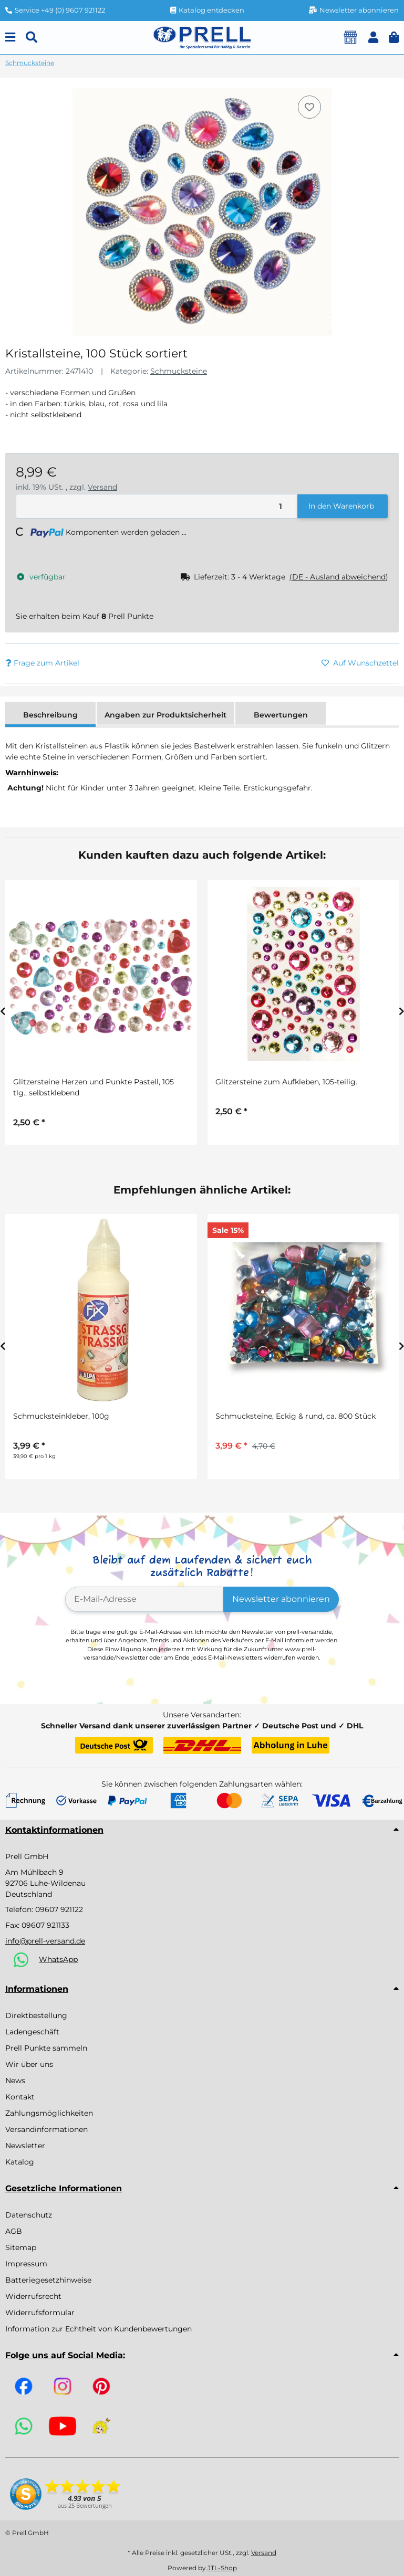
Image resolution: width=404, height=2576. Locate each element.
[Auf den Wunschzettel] (309, 107)
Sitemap (20, 2247)
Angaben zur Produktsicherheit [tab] (165, 715)
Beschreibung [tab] (50, 715)
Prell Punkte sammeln (46, 2048)
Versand (102, 487)
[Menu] (10, 37)
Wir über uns (29, 2064)
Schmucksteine (178, 371)
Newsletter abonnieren (281, 1599)
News (15, 2080)
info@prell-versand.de (45, 1941)
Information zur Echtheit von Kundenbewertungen (98, 2329)
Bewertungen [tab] (281, 715)
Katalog (19, 2162)
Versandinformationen (46, 2129)
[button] (373, 37)
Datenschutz (28, 2215)
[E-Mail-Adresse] (144, 1599)
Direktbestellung (36, 2015)
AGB (13, 2231)
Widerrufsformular (40, 2312)
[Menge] (157, 506)
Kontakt (20, 2097)
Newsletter (25, 2145)
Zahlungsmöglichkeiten (49, 2113)
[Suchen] (31, 37)
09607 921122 (59, 1909)
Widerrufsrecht (33, 2296)
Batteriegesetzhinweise (48, 2280)
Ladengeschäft (32, 2031)
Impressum (26, 2263)
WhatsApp (58, 1958)
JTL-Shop (222, 2568)
